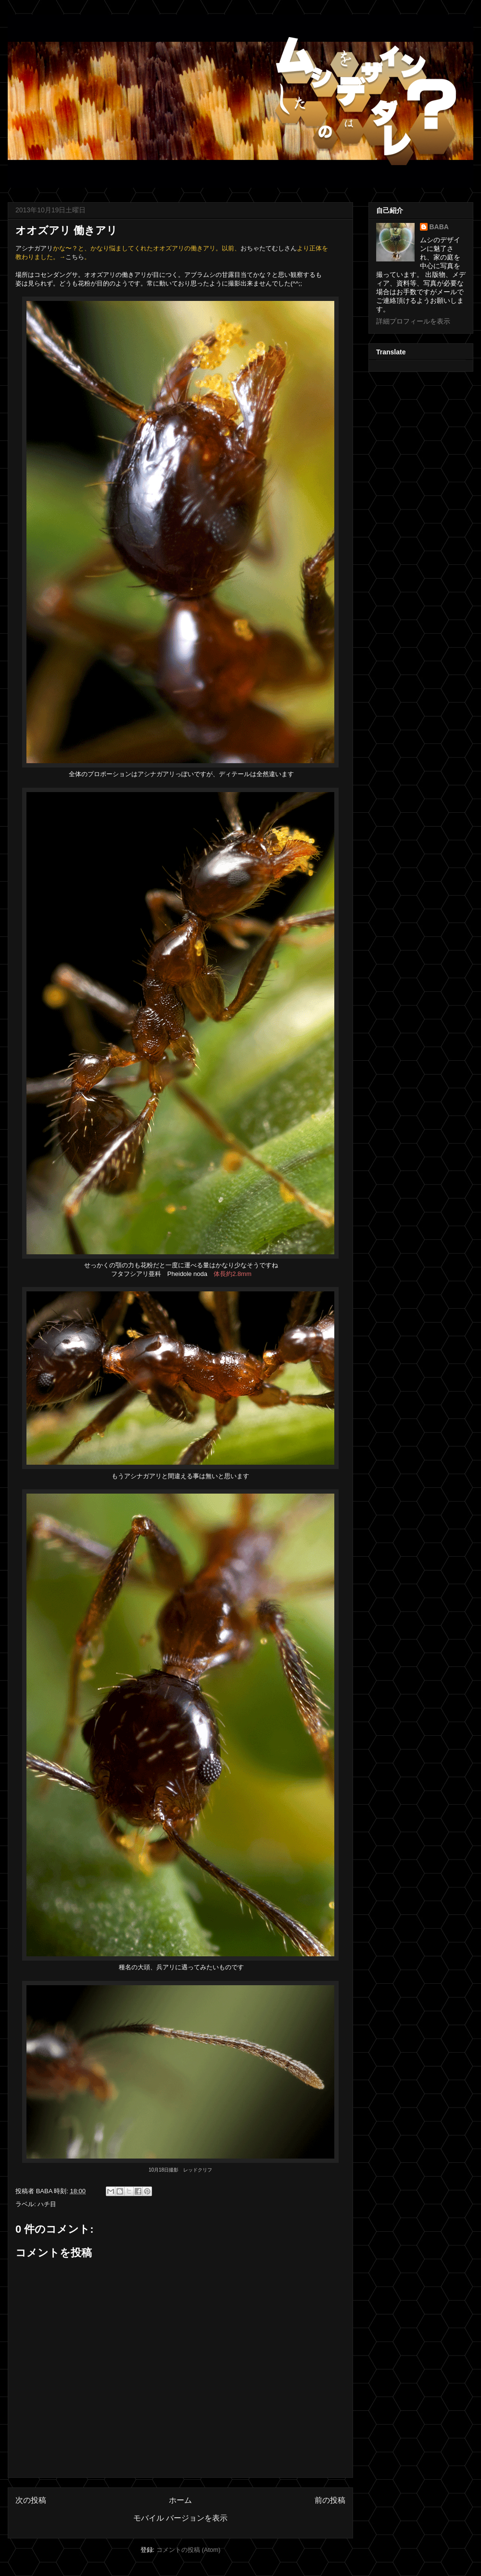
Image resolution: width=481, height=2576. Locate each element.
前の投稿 (330, 2500)
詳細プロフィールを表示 (413, 321)
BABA (439, 227)
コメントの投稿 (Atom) (188, 2549)
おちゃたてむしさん (268, 248)
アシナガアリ (34, 248)
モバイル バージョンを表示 (180, 2518)
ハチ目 (47, 2204)
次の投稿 (30, 2500)
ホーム (180, 2500)
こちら (74, 256)
